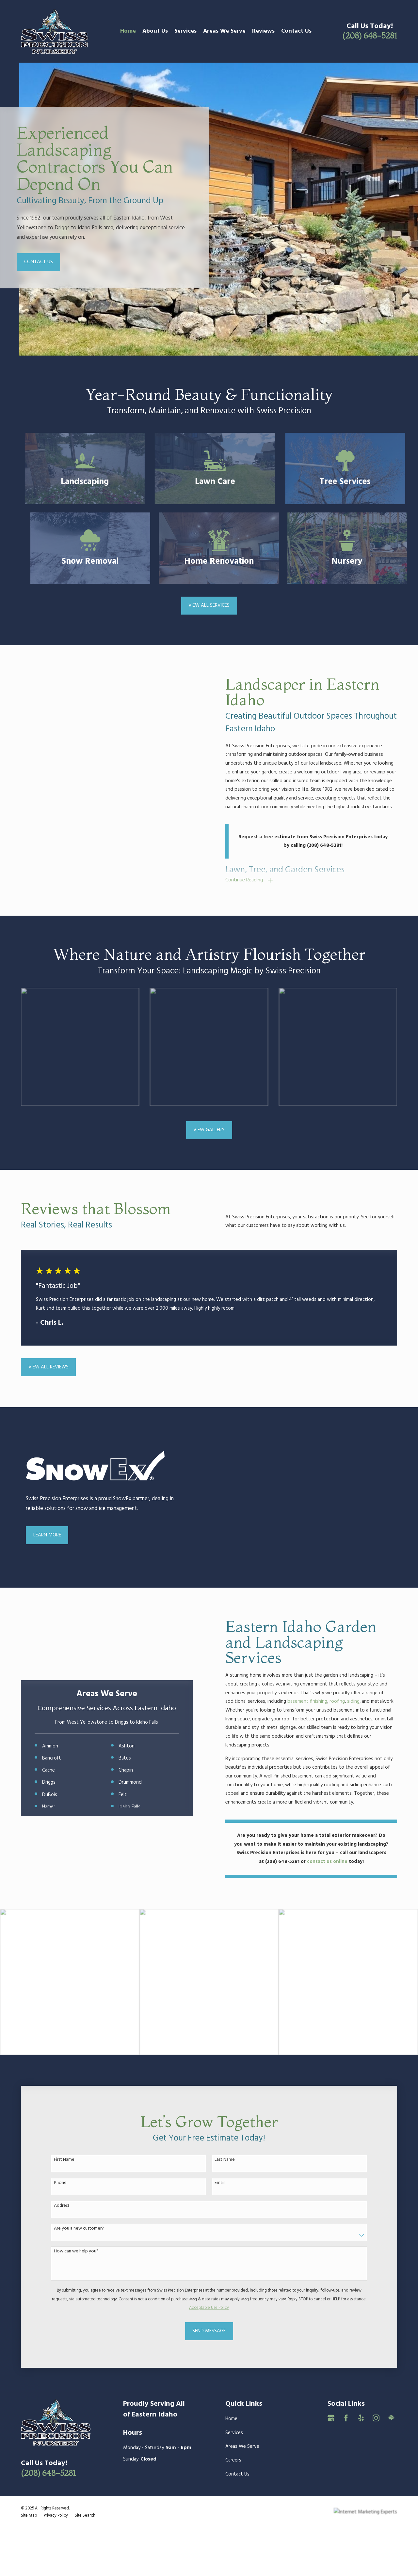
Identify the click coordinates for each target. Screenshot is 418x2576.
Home (231, 2419)
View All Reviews (48, 1367)
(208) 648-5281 (369, 35)
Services (234, 2433)
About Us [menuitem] (155, 31)
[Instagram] (376, 2418)
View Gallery (209, 1130)
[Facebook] (346, 2418)
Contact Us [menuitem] (296, 31)
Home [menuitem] (128, 31)
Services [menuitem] (185, 31)
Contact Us (38, 262)
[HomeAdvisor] (391, 2418)
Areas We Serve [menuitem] (224, 31)
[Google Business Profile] (331, 2418)
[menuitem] (29, 2515)
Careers (233, 2460)
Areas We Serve (242, 2446)
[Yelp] (361, 2418)
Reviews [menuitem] (263, 31)
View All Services (209, 605)
